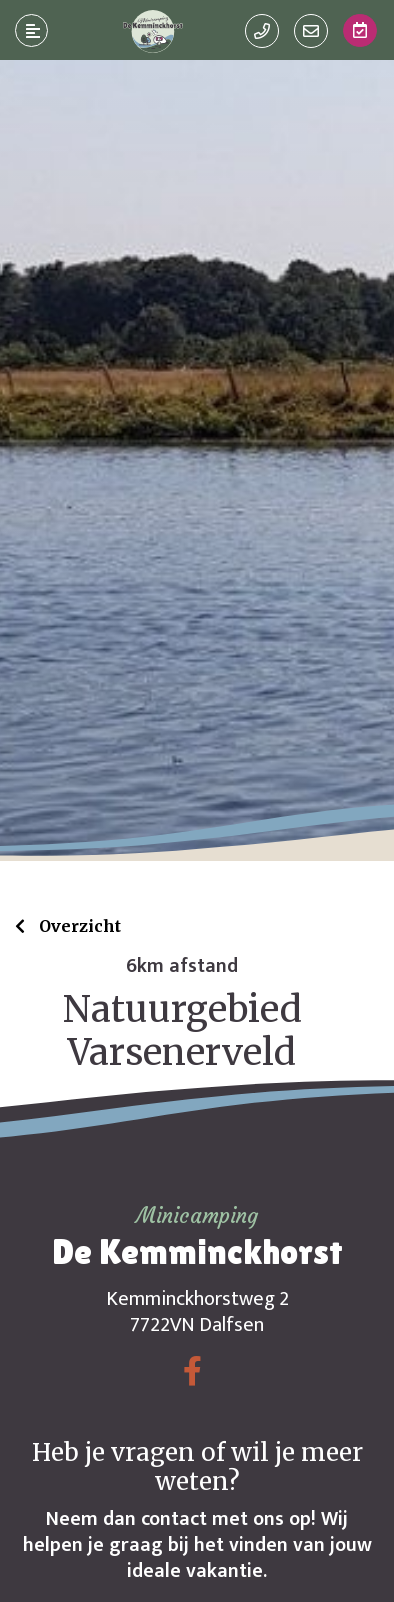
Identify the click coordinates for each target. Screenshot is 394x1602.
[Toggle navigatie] (31, 31)
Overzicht (78, 926)
